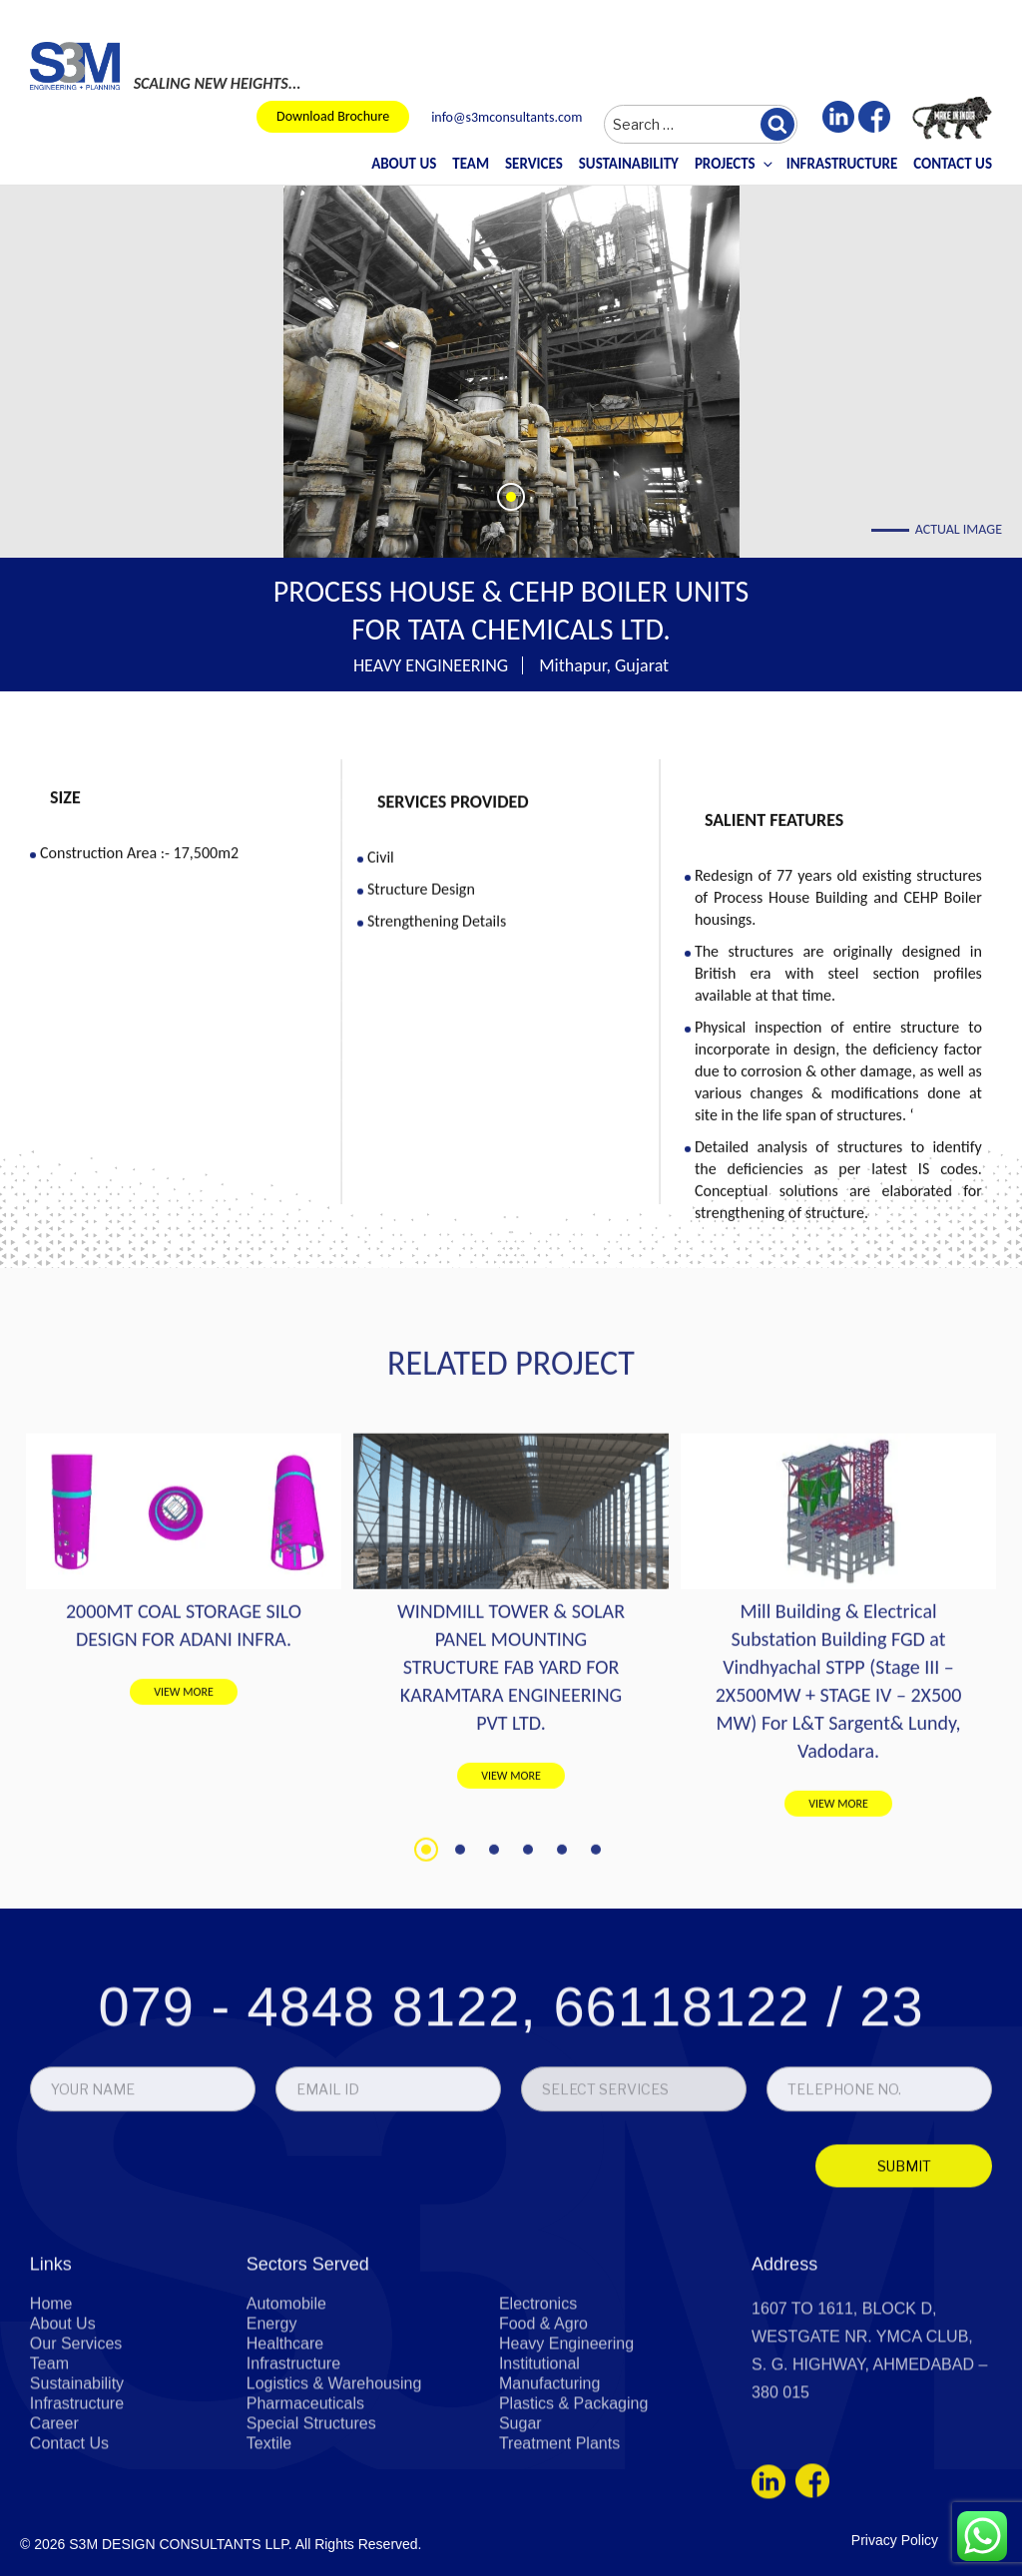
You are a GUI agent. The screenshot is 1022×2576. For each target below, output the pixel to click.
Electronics (538, 2450)
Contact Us (952, 164)
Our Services (76, 2490)
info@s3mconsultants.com (506, 118)
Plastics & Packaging (573, 2550)
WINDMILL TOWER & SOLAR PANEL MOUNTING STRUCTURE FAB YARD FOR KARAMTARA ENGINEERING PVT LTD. (511, 1923)
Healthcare (285, 2490)
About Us (403, 164)
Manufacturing (549, 2530)
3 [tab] (494, 2106)
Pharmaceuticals (305, 2550)
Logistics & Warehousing (334, 2530)
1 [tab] (426, 2106)
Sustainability (629, 164)
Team (470, 164)
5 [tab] (562, 2106)
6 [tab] (596, 2106)
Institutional (539, 2510)
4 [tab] (528, 2106)
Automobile (286, 2450)
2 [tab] (460, 2106)
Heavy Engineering (566, 2490)
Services (534, 164)
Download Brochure (332, 116)
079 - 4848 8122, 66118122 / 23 (510, 2144)
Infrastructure (842, 164)
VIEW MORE (184, 1948)
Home (51, 2450)
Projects (732, 164)
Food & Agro (543, 2470)
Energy (272, 2470)
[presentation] (171, 2309)
